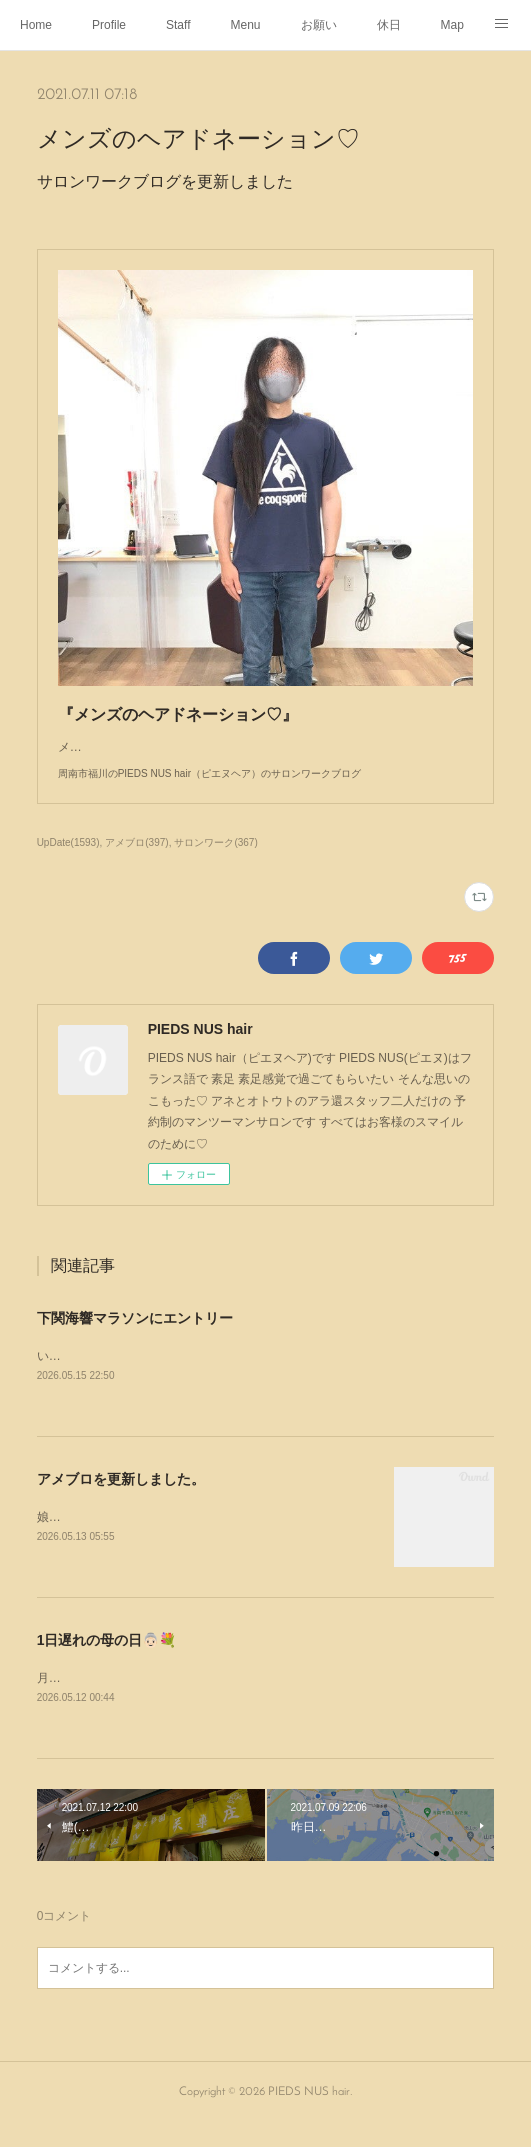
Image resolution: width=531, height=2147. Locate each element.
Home (36, 25)
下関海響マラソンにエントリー (135, 1338)
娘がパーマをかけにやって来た (121, 1538)
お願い (319, 25)
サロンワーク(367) (215, 862)
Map (452, 25)
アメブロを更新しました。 (121, 1500)
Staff (178, 25)
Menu (246, 25)
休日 (389, 25)
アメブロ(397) (136, 862)
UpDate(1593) (68, 862)
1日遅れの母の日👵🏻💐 (107, 1661)
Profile (109, 25)
